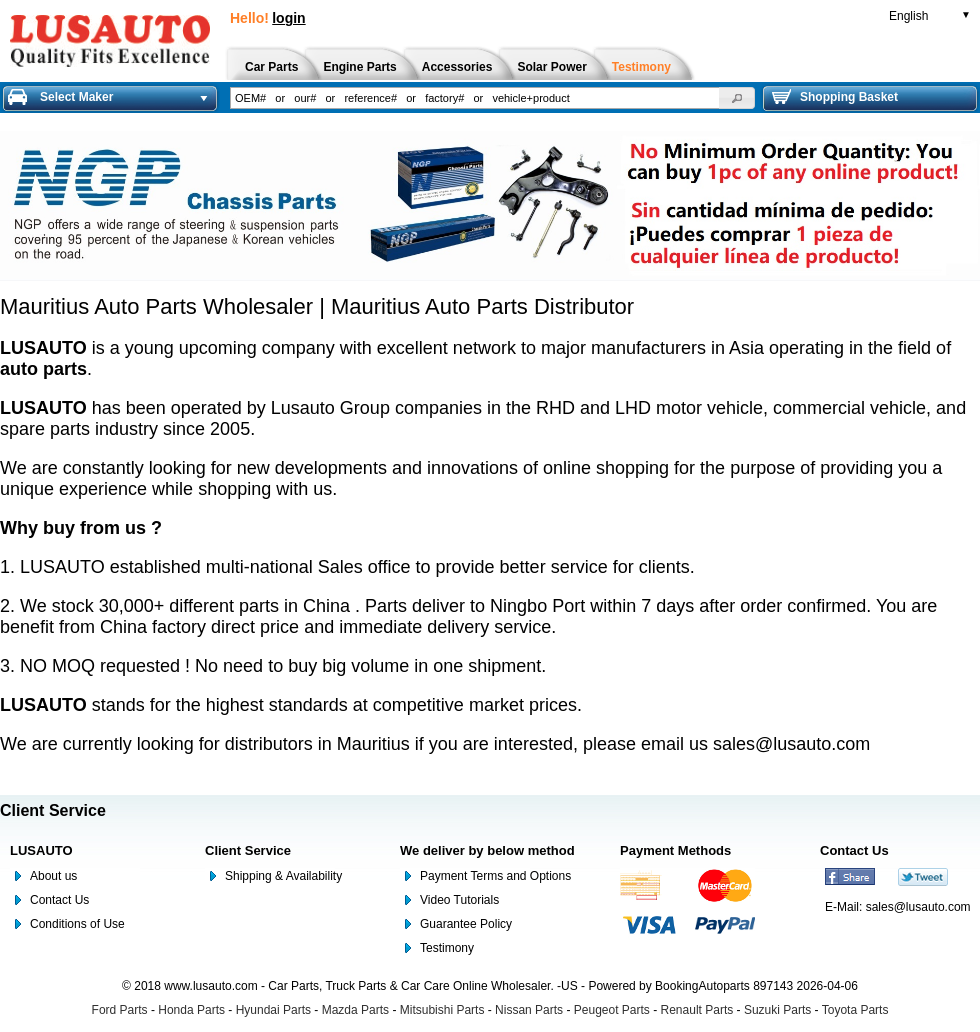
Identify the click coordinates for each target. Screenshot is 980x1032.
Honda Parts (191, 1010)
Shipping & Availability (283, 876)
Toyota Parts (855, 1010)
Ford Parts (120, 1010)
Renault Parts (697, 1010)
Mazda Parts (355, 1010)
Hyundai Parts (273, 1010)
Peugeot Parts (612, 1010)
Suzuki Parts (777, 1010)
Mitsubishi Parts (442, 1010)
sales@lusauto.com (791, 744)
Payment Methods (675, 850)
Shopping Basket (835, 97)
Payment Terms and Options (495, 876)
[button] (737, 98)
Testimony (447, 948)
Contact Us (59, 900)
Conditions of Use (77, 924)
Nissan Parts (529, 1010)
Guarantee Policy (466, 924)
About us (53, 876)
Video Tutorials (459, 900)
